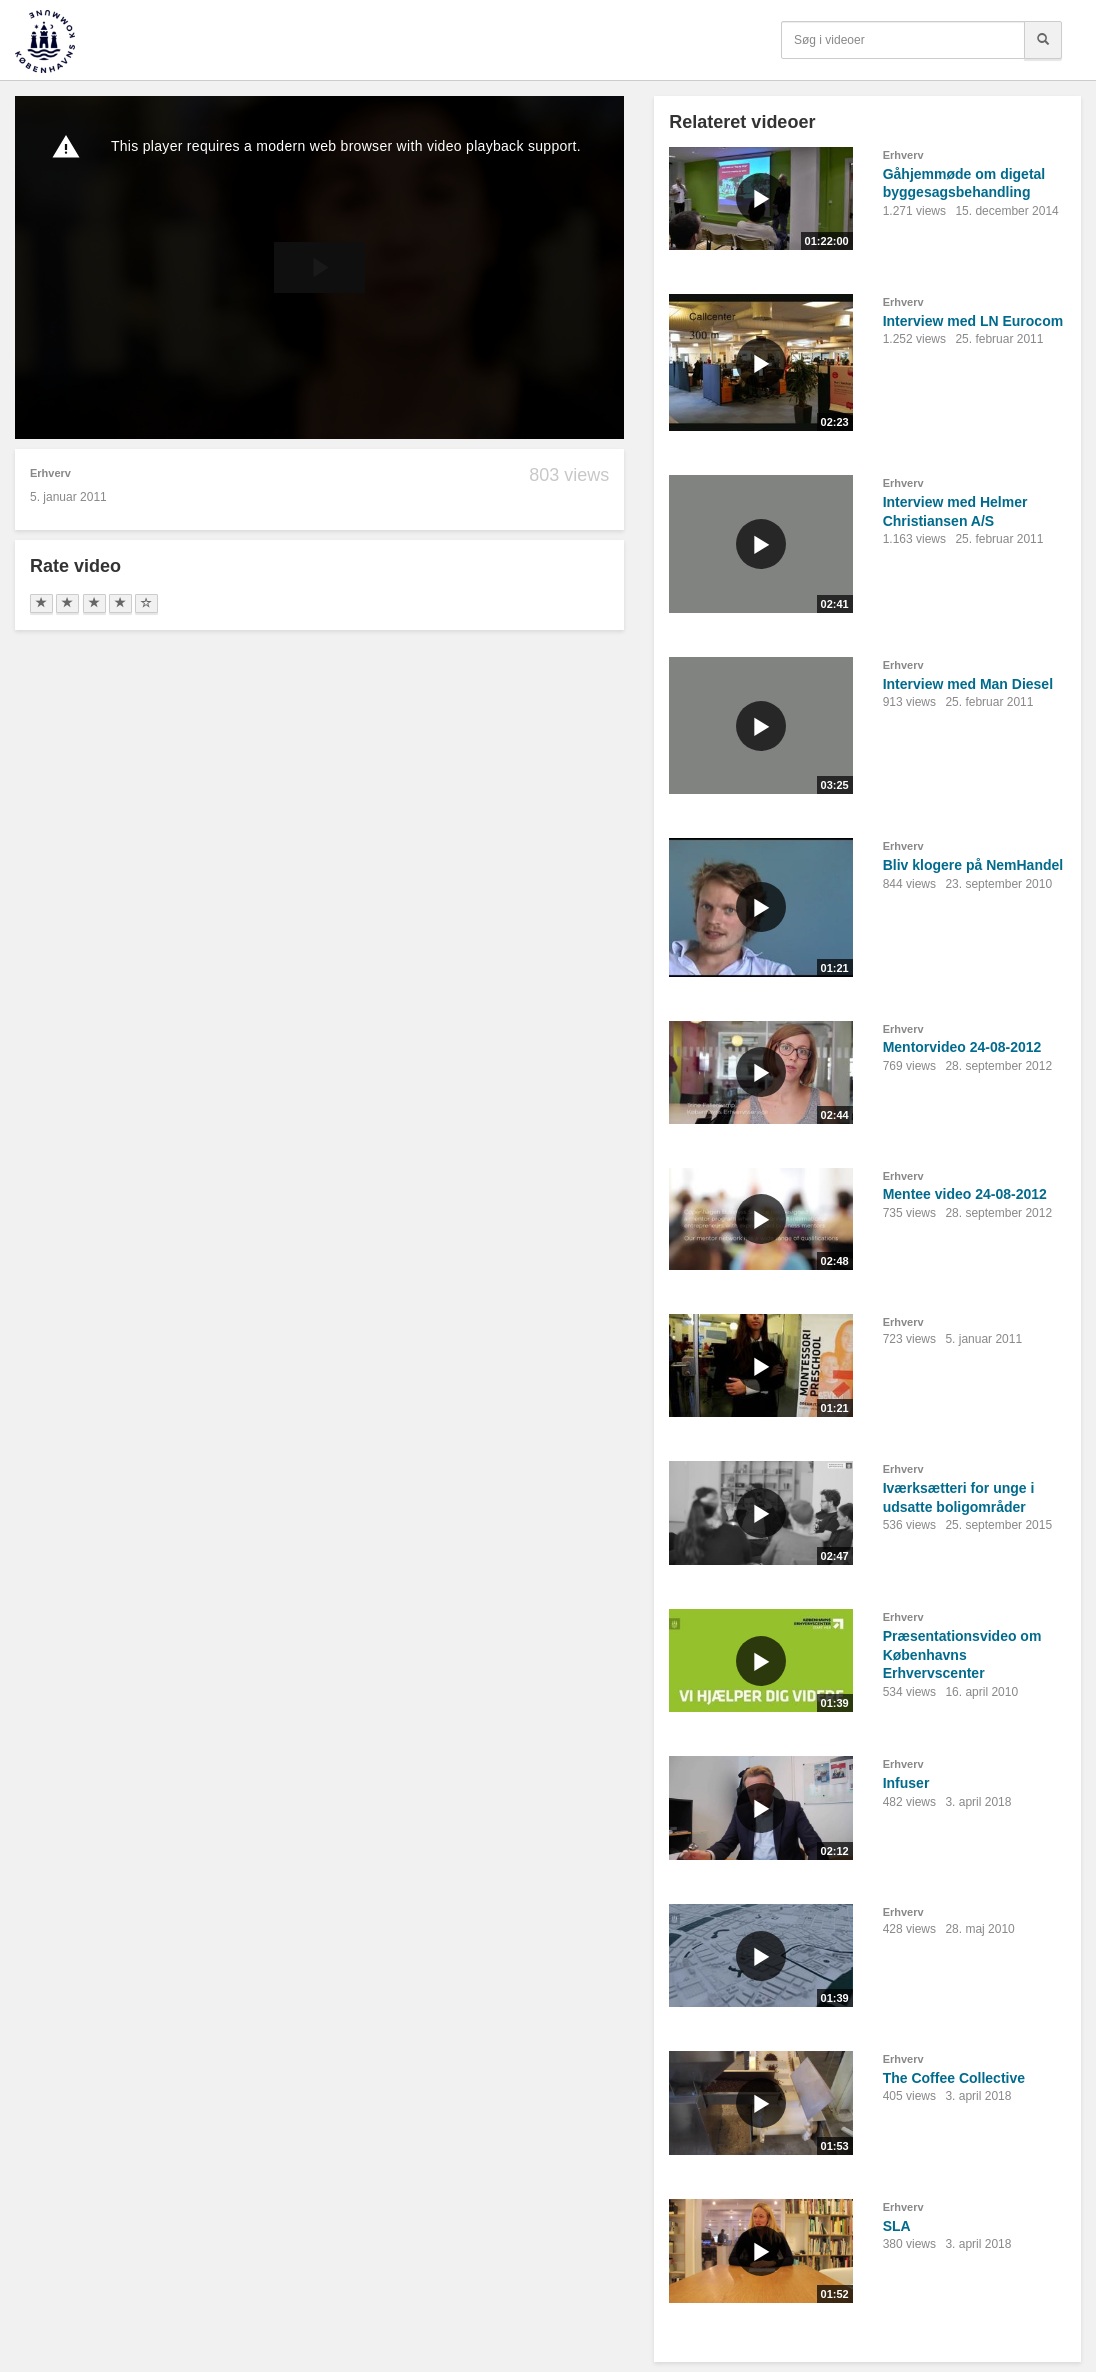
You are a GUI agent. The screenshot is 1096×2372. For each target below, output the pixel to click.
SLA (897, 2226)
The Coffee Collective (954, 2078)
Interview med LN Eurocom (973, 321)
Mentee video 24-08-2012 (965, 1194)
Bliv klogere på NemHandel (973, 865)
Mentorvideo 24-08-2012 (962, 1047)
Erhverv (50, 473)
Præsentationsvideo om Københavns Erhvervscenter (962, 1654)
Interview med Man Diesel (968, 684)
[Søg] (1043, 40)
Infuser (906, 1783)
